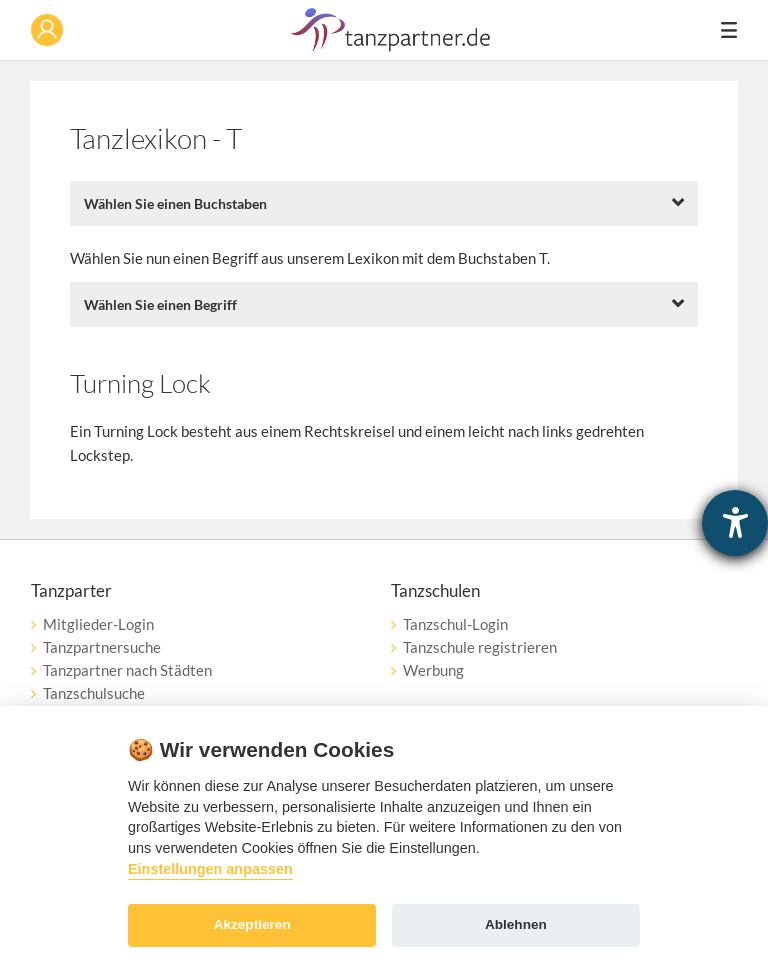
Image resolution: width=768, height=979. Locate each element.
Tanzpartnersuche (102, 647)
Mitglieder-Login (98, 624)
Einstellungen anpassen (210, 869)
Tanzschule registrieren (480, 647)
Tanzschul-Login (455, 624)
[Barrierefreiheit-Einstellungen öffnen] (735, 523)
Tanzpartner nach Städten (127, 670)
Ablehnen (516, 924)
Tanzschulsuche (94, 693)
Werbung (433, 670)
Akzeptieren (252, 924)
